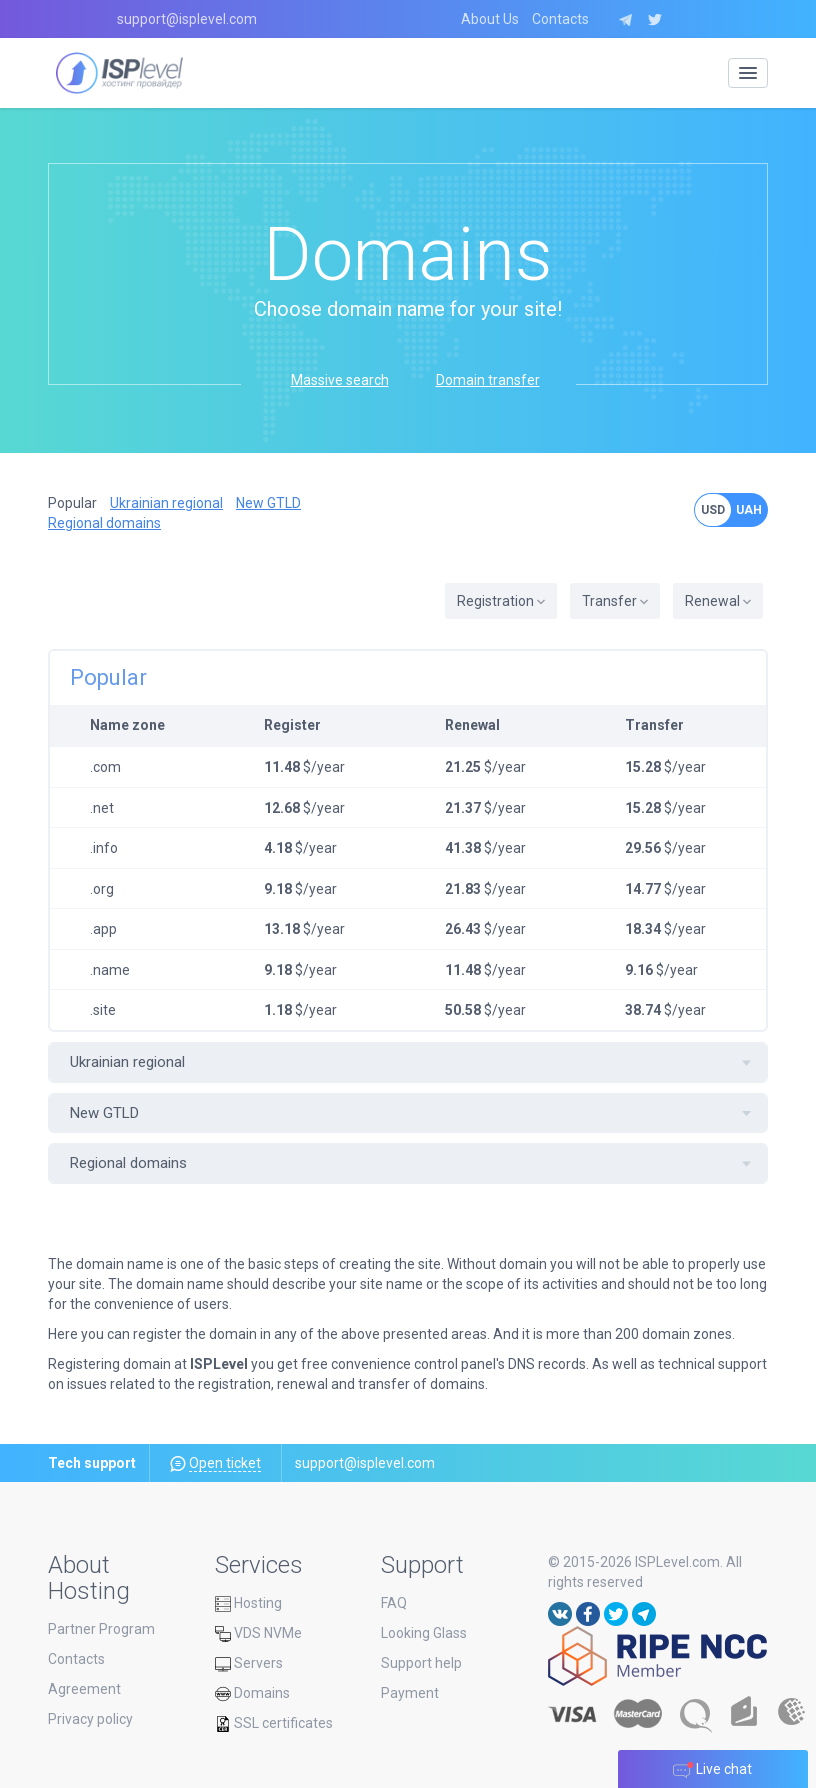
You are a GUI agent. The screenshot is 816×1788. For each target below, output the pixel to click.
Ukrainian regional (166, 503)
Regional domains (104, 523)
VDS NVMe (258, 1633)
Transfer (615, 601)
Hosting (248, 1603)
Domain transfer (488, 380)
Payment (410, 1693)
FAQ (394, 1603)
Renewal (718, 601)
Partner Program (101, 1629)
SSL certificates (274, 1723)
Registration (501, 601)
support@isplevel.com (187, 19)
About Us (490, 19)
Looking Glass (424, 1633)
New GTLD (268, 503)
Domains (252, 1693)
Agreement (84, 1689)
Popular (72, 503)
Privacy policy (90, 1719)
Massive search (340, 380)
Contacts (560, 19)
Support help (421, 1663)
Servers (249, 1663)
